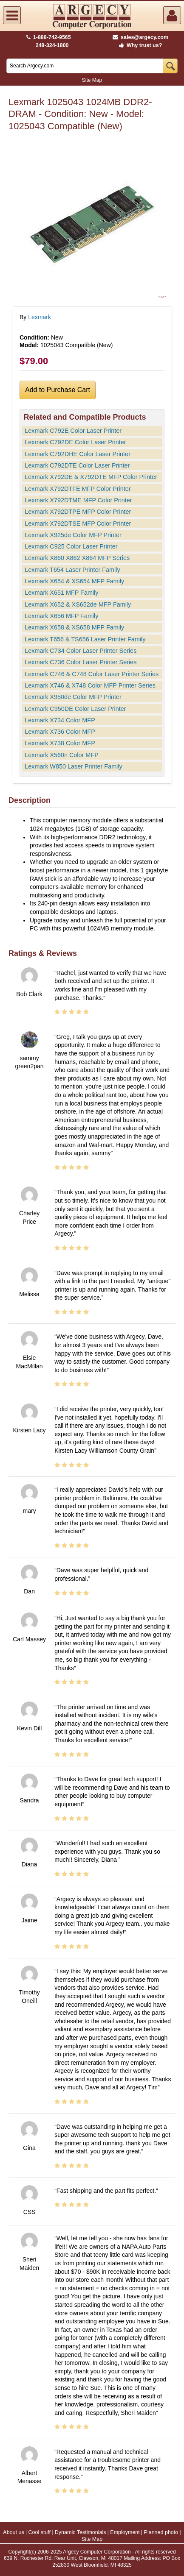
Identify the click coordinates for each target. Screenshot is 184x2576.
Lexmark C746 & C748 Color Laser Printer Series (92, 674)
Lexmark (39, 317)
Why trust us (139, 45)
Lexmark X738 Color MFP (60, 743)
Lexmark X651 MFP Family (61, 592)
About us (13, 2532)
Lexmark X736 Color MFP (60, 731)
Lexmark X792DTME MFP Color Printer (78, 500)
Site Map (92, 80)
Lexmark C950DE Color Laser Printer (75, 708)
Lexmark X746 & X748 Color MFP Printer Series (90, 685)
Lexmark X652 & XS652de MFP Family (78, 604)
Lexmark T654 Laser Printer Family (72, 569)
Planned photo (161, 2532)
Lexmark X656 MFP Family (61, 616)
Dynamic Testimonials (80, 2532)
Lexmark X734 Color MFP (60, 720)
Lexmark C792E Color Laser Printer (73, 430)
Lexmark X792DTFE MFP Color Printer (77, 488)
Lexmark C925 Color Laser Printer (71, 546)
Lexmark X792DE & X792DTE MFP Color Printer (91, 476)
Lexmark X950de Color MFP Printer (73, 696)
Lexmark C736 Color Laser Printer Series (80, 662)
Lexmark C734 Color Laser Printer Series (80, 650)
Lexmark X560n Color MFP (62, 755)
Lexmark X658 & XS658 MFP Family (74, 627)
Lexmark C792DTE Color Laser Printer (77, 465)
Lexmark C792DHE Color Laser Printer (77, 454)
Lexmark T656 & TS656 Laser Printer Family (85, 639)
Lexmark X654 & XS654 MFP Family (74, 581)
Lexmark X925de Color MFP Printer (73, 535)
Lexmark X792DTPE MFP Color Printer (78, 511)
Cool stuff (39, 2532)
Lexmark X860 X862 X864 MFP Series (77, 557)
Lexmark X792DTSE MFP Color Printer (78, 523)
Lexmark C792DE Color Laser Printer (75, 442)
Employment (124, 2532)
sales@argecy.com (140, 37)
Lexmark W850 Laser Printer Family (73, 766)
